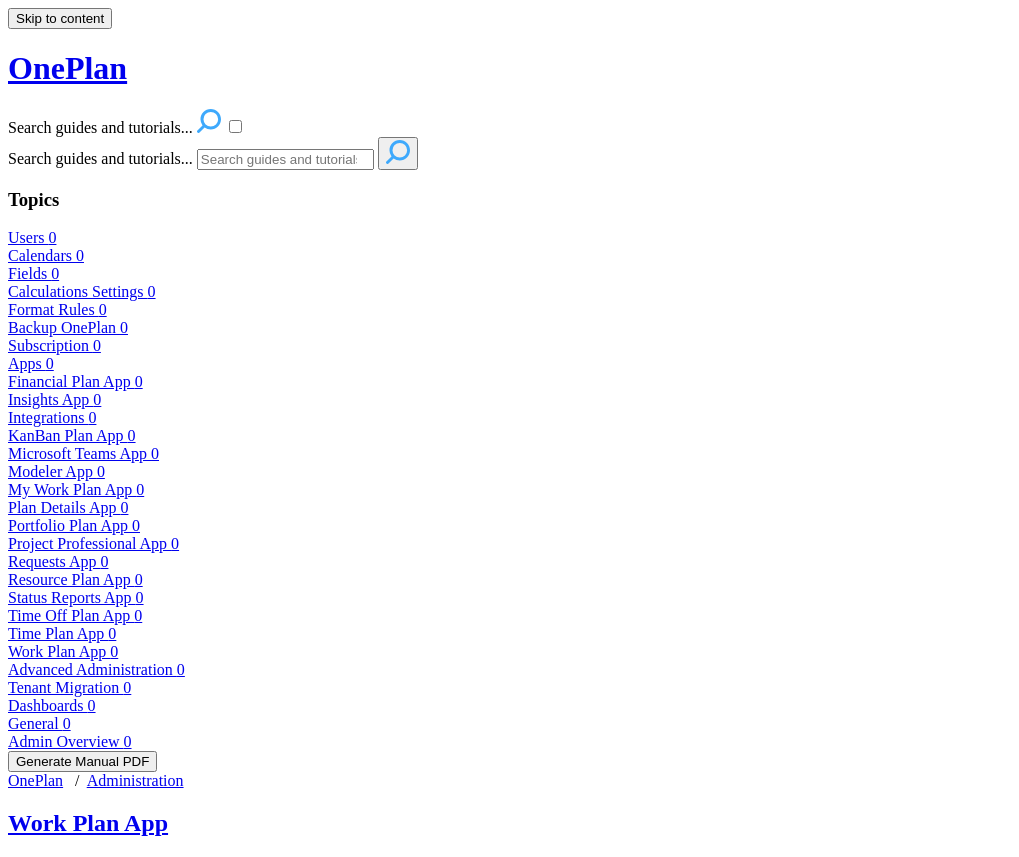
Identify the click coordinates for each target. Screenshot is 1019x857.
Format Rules (57, 309)
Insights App (54, 399)
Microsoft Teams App (83, 453)
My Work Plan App (76, 489)
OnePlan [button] (67, 68)
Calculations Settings (82, 291)
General (39, 723)
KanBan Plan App (72, 435)
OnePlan (35, 780)
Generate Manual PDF (82, 761)
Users (32, 237)
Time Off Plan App (75, 615)
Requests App (58, 561)
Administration (135, 780)
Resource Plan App (75, 579)
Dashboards (52, 705)
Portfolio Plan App (74, 525)
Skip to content (60, 18)
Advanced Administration (96, 669)
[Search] (285, 159)
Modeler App (56, 471)
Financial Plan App (75, 381)
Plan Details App (68, 507)
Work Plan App (63, 651)
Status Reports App (76, 597)
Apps (31, 363)
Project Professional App (93, 543)
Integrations (52, 417)
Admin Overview (70, 741)
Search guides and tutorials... (100, 158)
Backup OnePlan (68, 327)
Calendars (46, 255)
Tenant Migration (69, 687)
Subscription (54, 345)
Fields (33, 273)
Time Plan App (62, 633)
